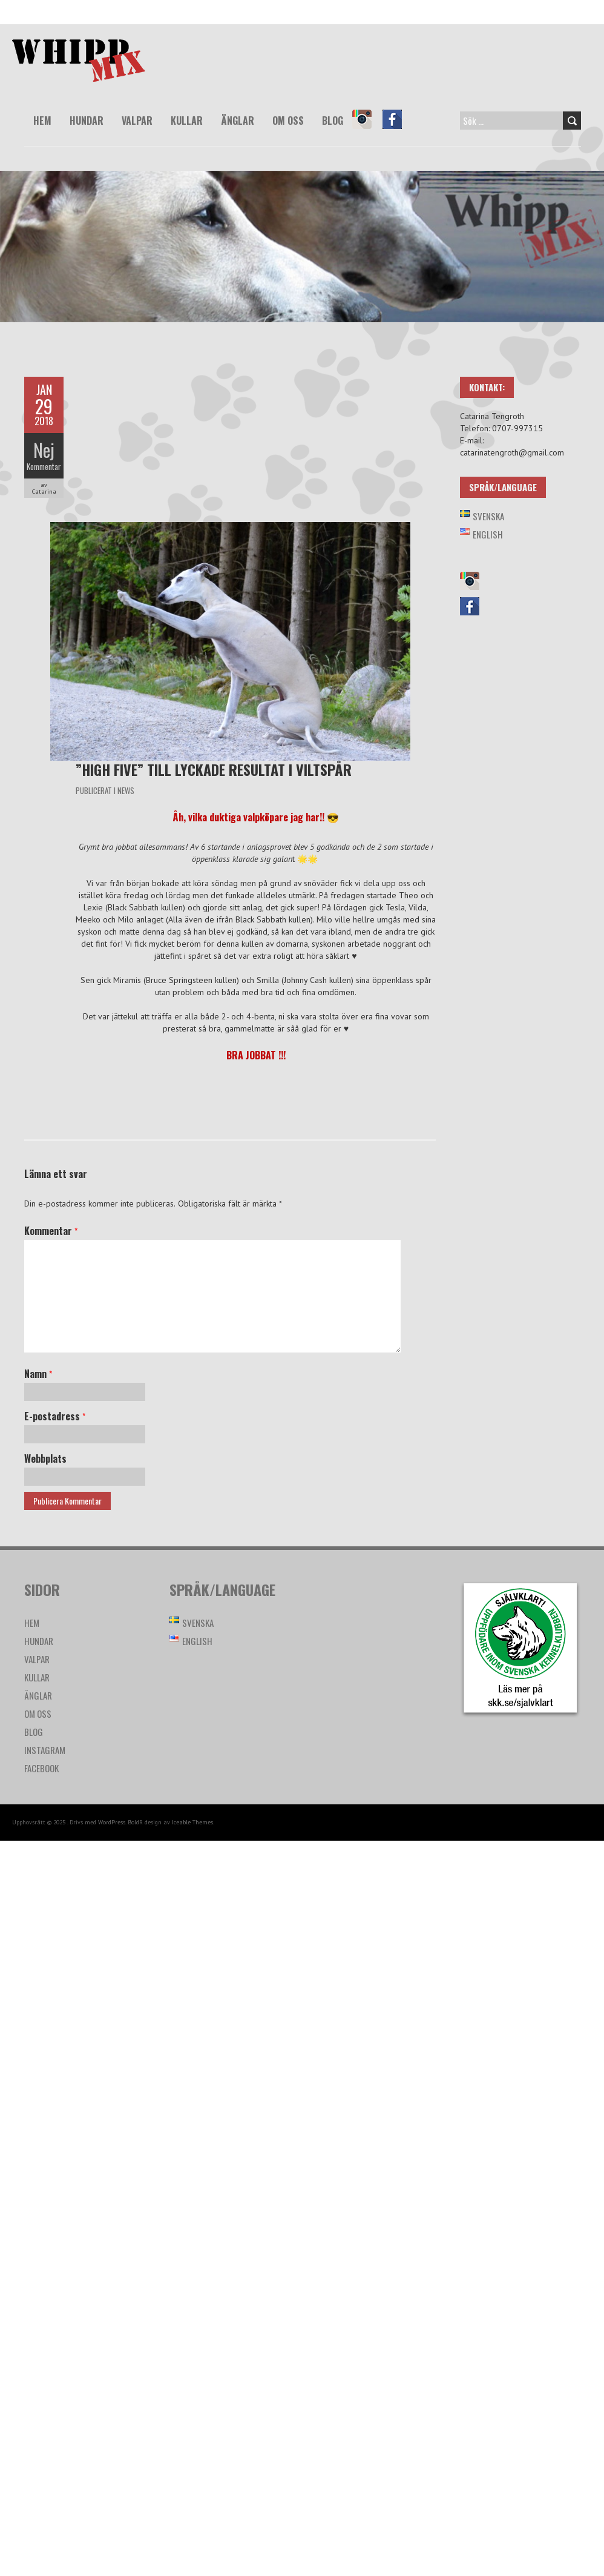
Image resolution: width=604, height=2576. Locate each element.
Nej (43, 449)
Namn (38, 1373)
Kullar (187, 120)
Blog (332, 120)
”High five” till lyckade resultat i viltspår (214, 769)
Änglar (237, 120)
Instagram (367, 128)
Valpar (137, 120)
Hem (42, 120)
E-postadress (54, 1416)
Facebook (397, 128)
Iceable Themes (192, 1822)
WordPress (111, 1822)
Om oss (288, 120)
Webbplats (45, 1458)
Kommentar (44, 466)
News (125, 790)
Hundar (86, 120)
